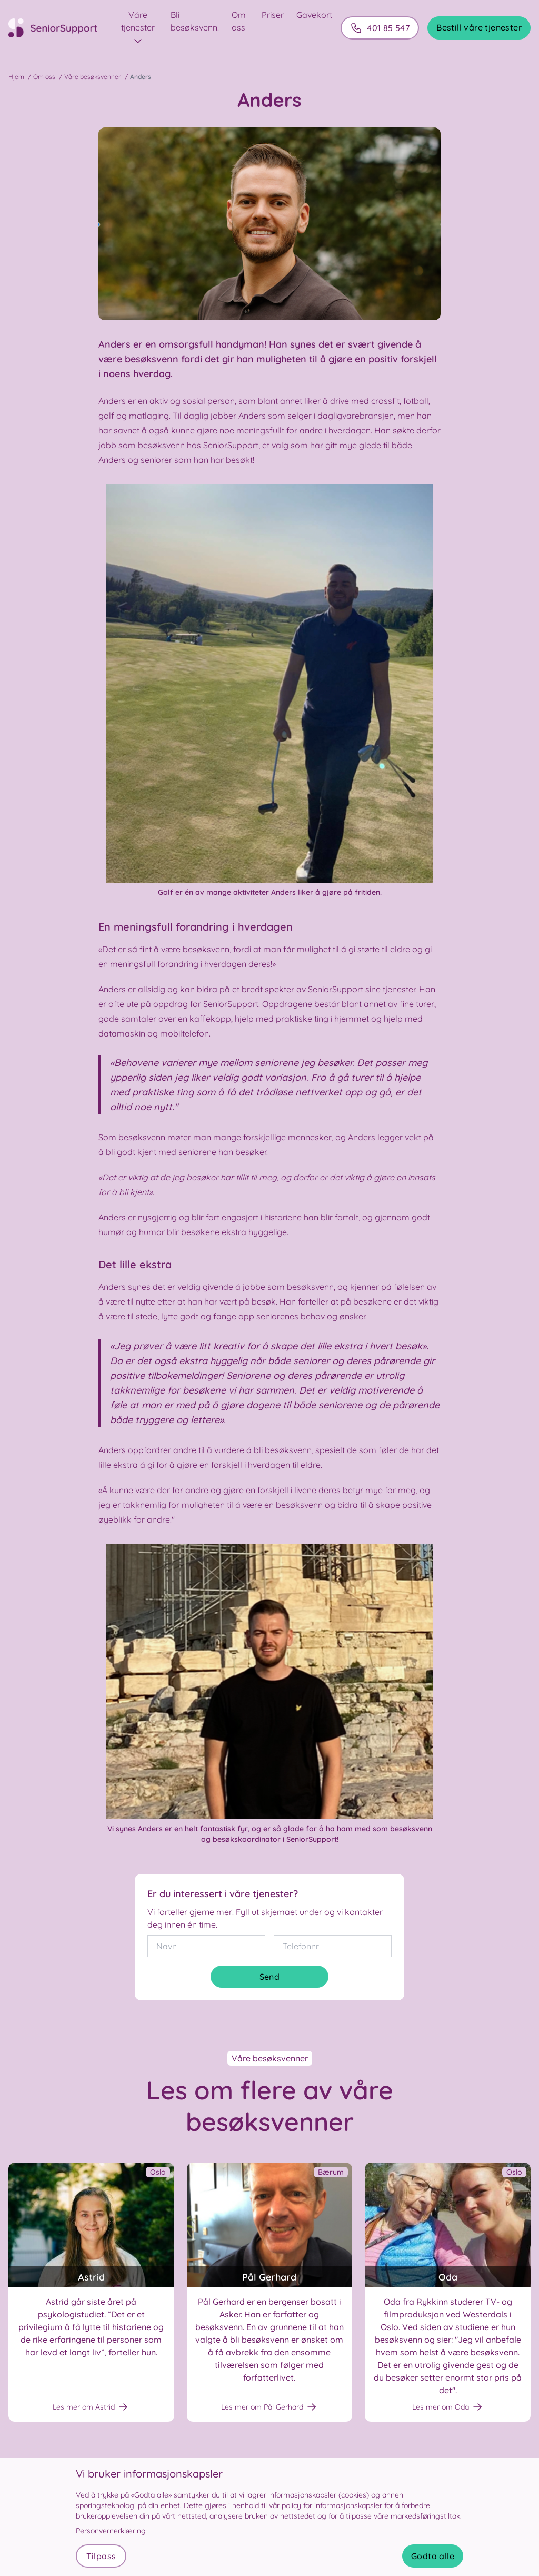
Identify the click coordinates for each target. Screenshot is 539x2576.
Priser (273, 14)
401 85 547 (380, 28)
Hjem (16, 77)
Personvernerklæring (111, 2530)
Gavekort (314, 14)
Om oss (44, 77)
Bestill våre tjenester (479, 27)
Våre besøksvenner (92, 77)
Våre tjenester (138, 28)
